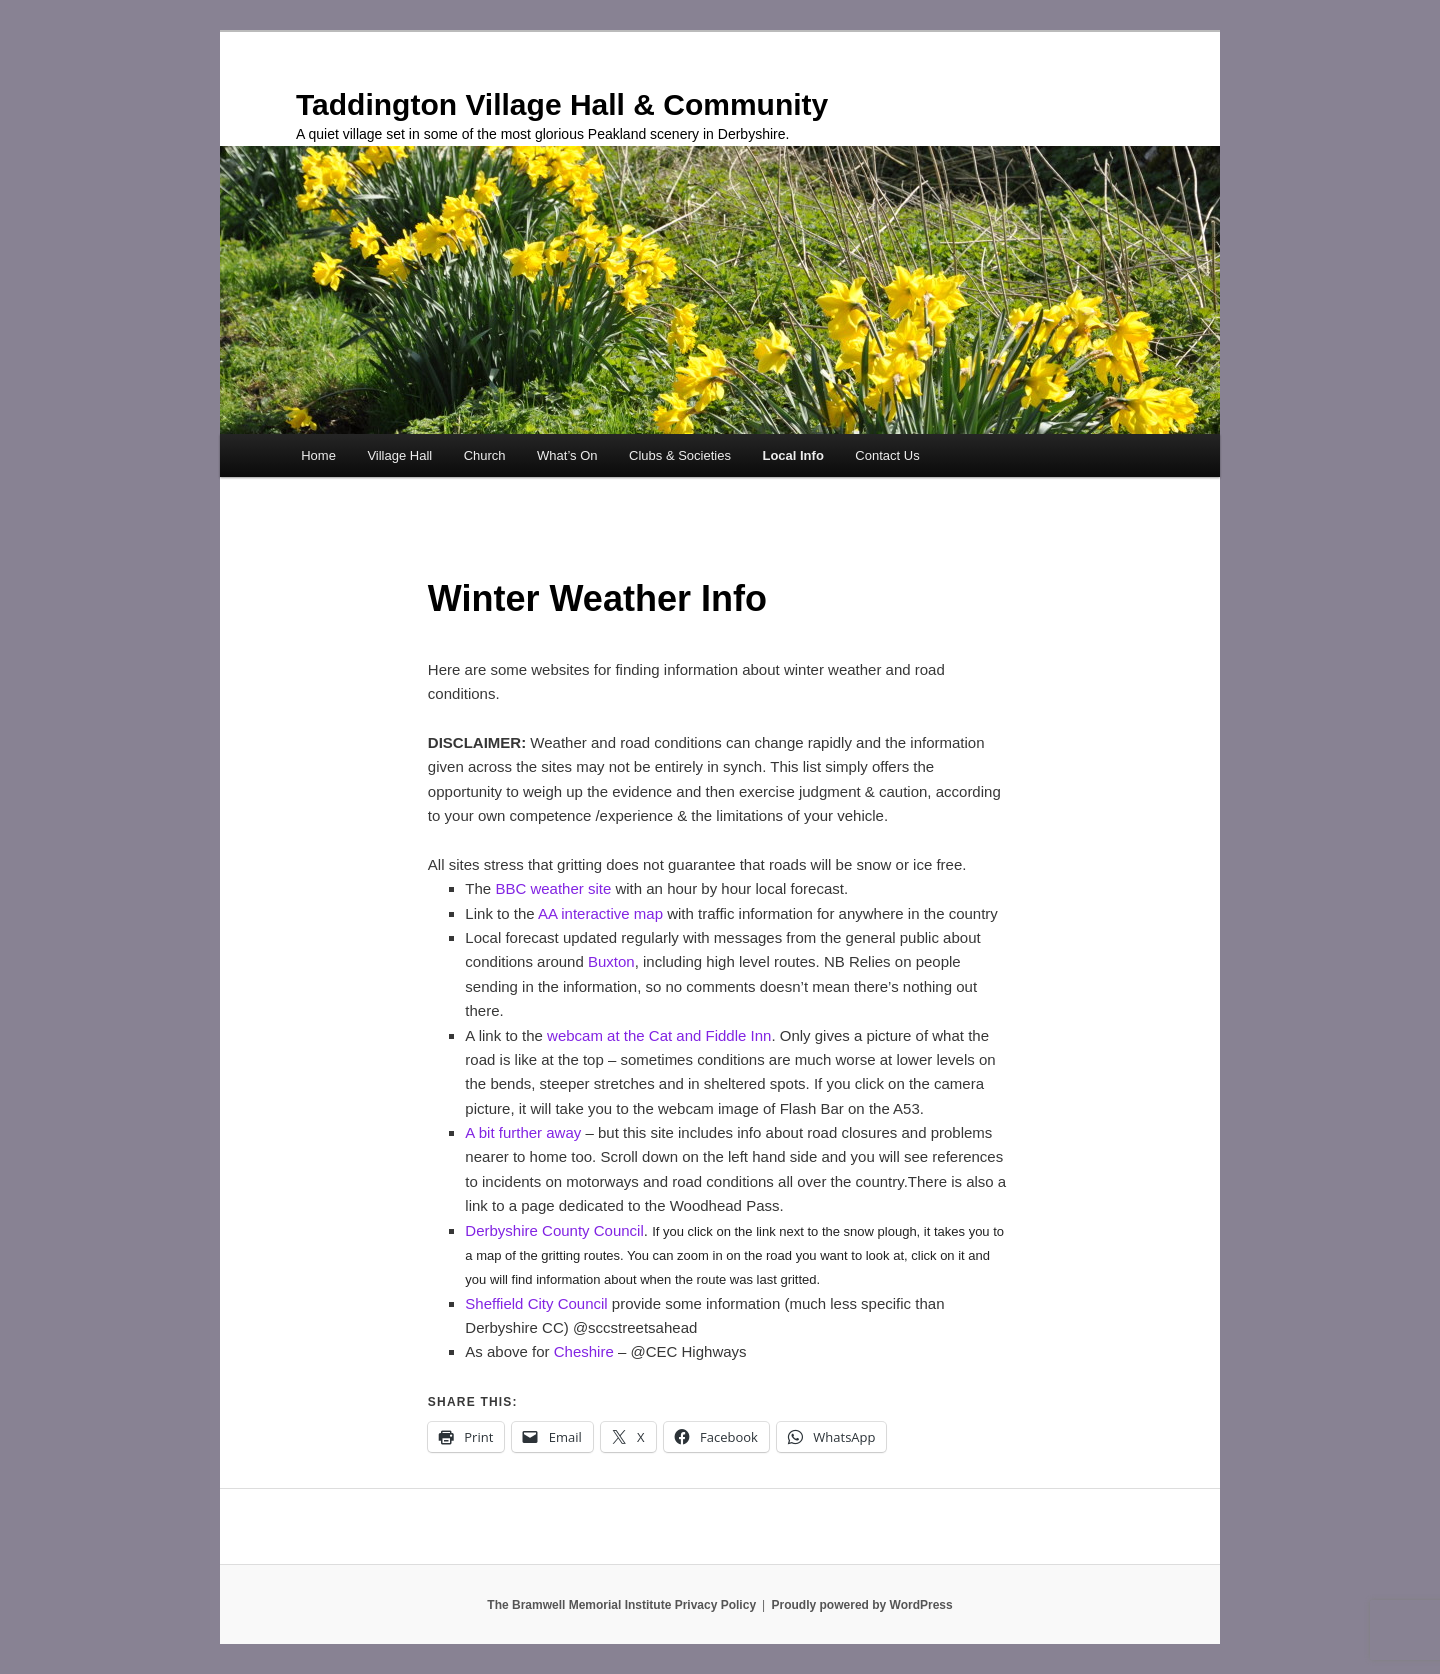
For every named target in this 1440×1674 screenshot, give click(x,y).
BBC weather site (553, 888)
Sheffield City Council (536, 1303)
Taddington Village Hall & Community (562, 104)
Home (318, 455)
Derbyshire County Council (554, 1230)
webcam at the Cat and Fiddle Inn (659, 1035)
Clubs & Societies (680, 455)
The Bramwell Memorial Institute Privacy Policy (621, 1605)
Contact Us (887, 455)
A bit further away (523, 1132)
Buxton (611, 961)
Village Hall (399, 455)
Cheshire (586, 1351)
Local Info (792, 455)
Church (485, 455)
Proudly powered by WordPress (862, 1605)
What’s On (567, 455)
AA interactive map (600, 913)
